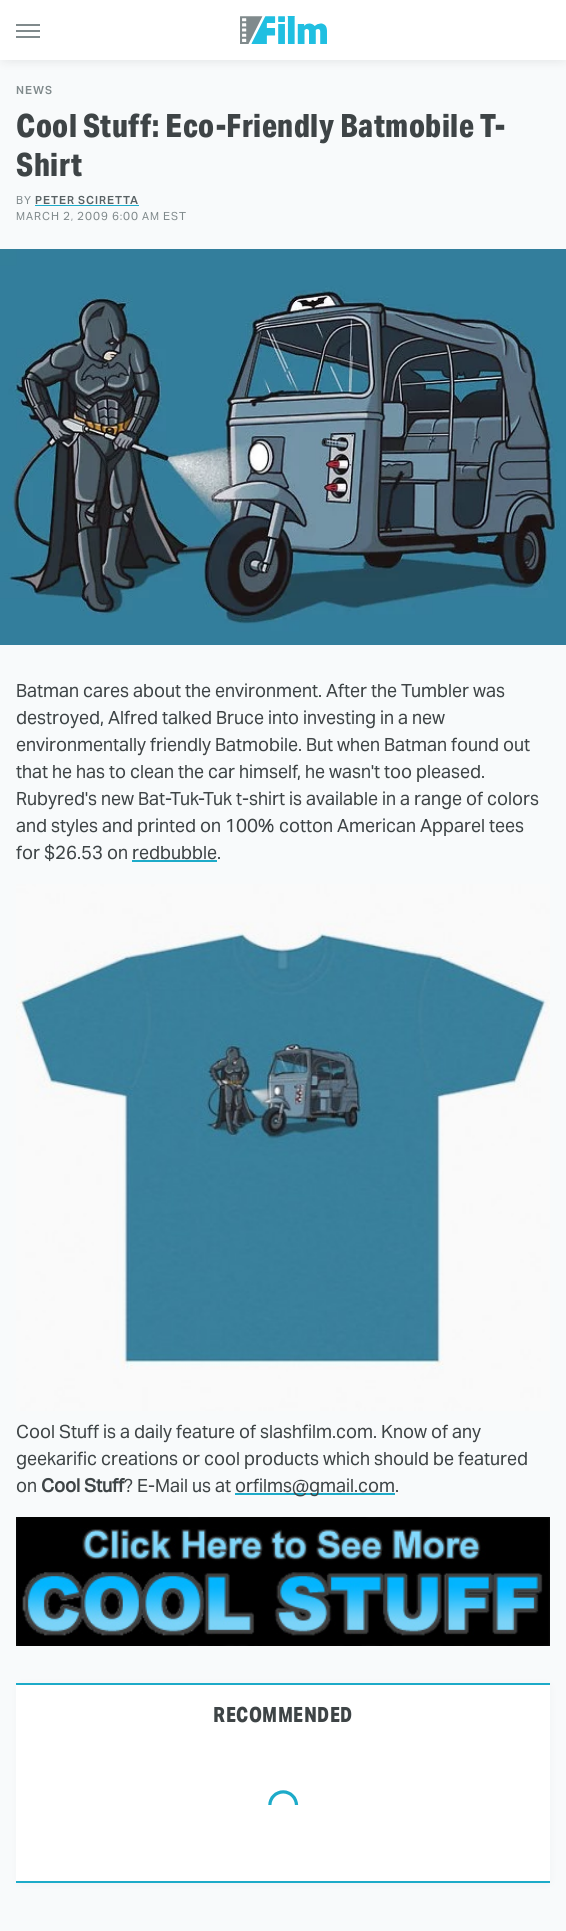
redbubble (174, 852)
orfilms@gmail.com (315, 1485)
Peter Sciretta (87, 200)
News (34, 90)
